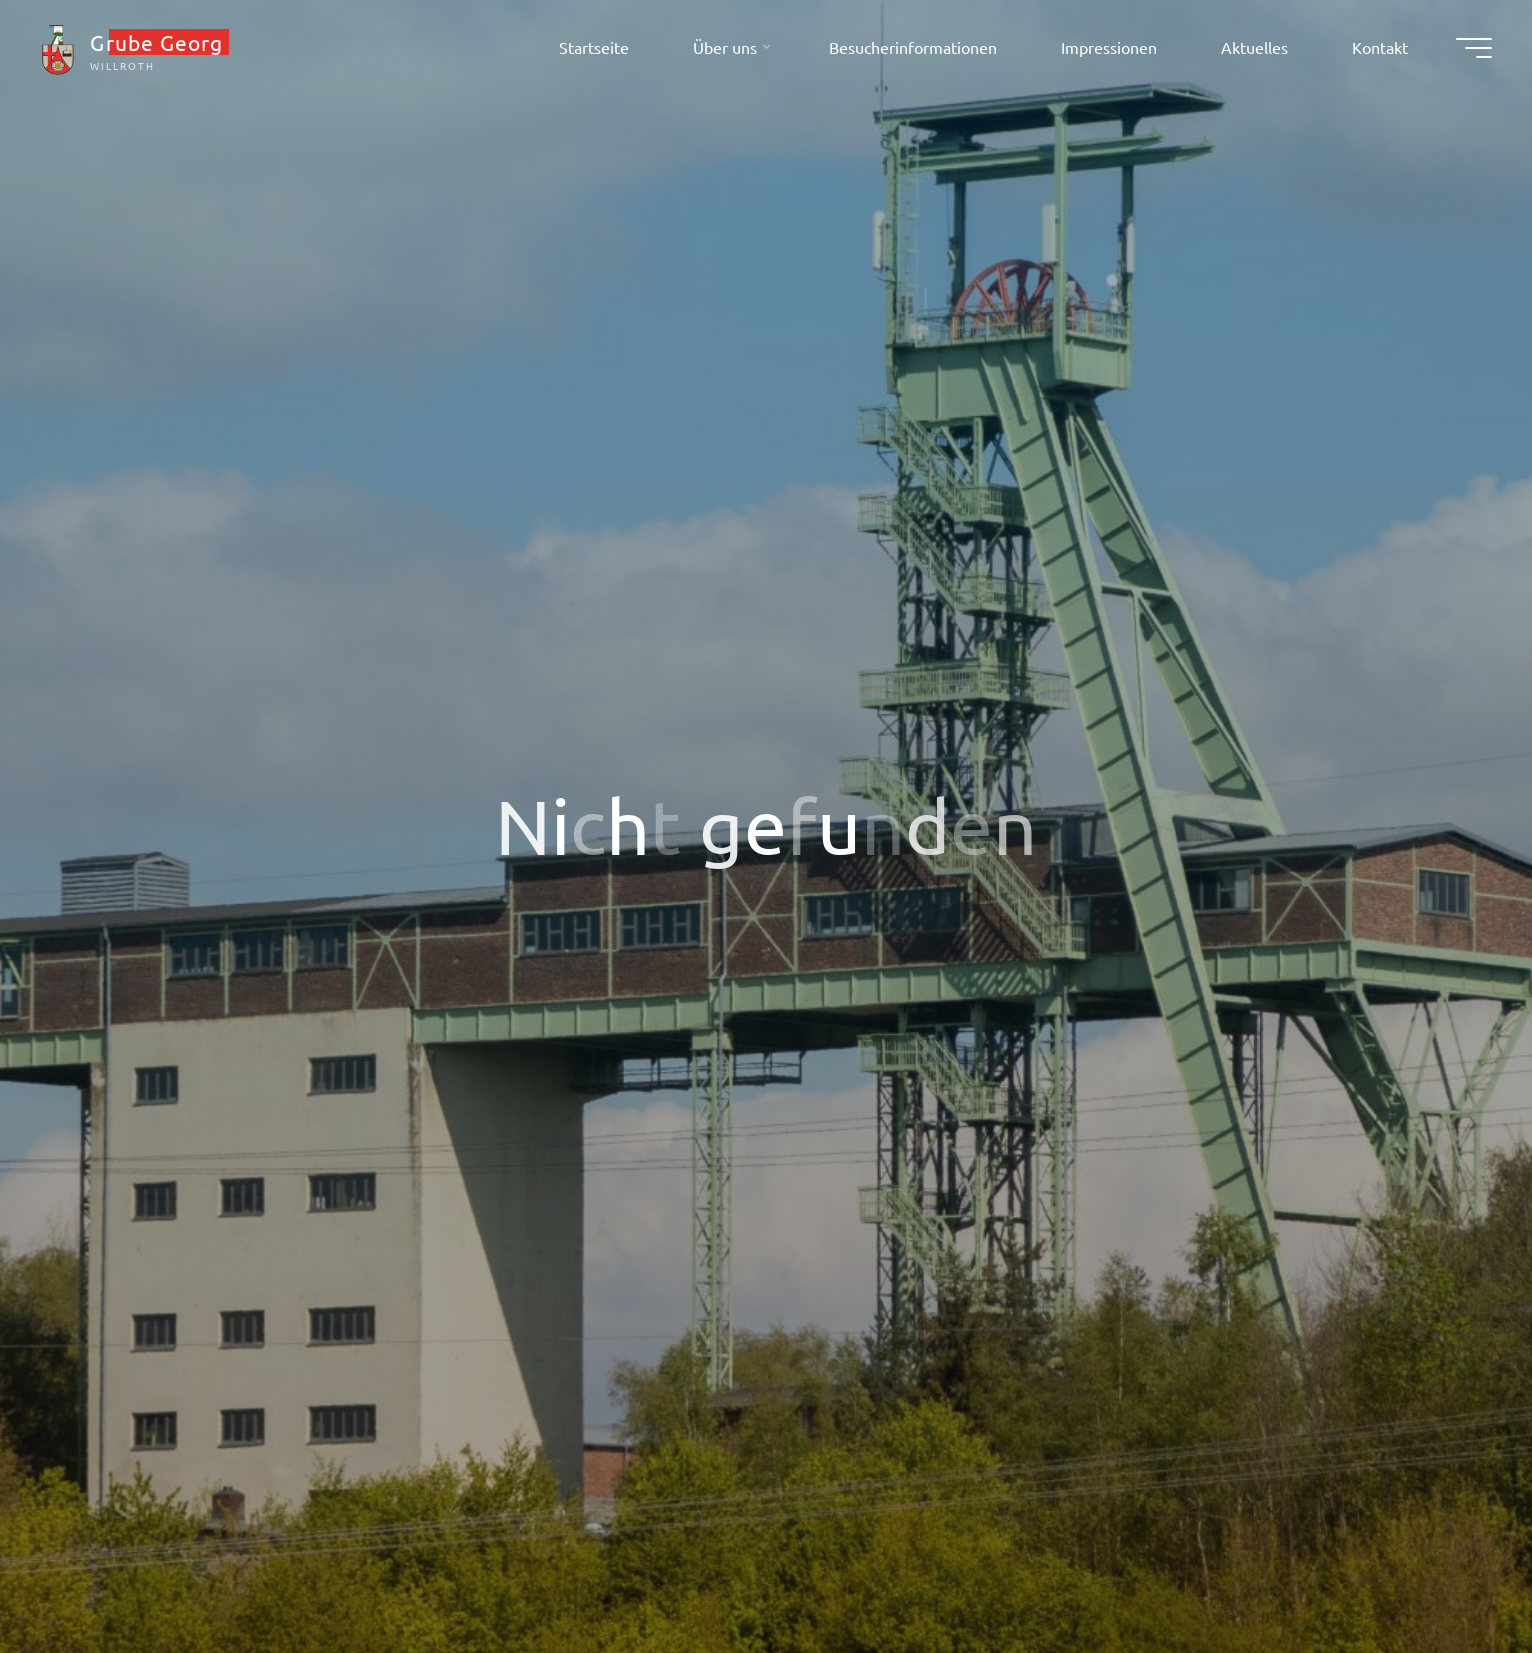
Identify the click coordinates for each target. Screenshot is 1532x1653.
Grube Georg (156, 42)
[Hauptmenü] (1474, 48)
